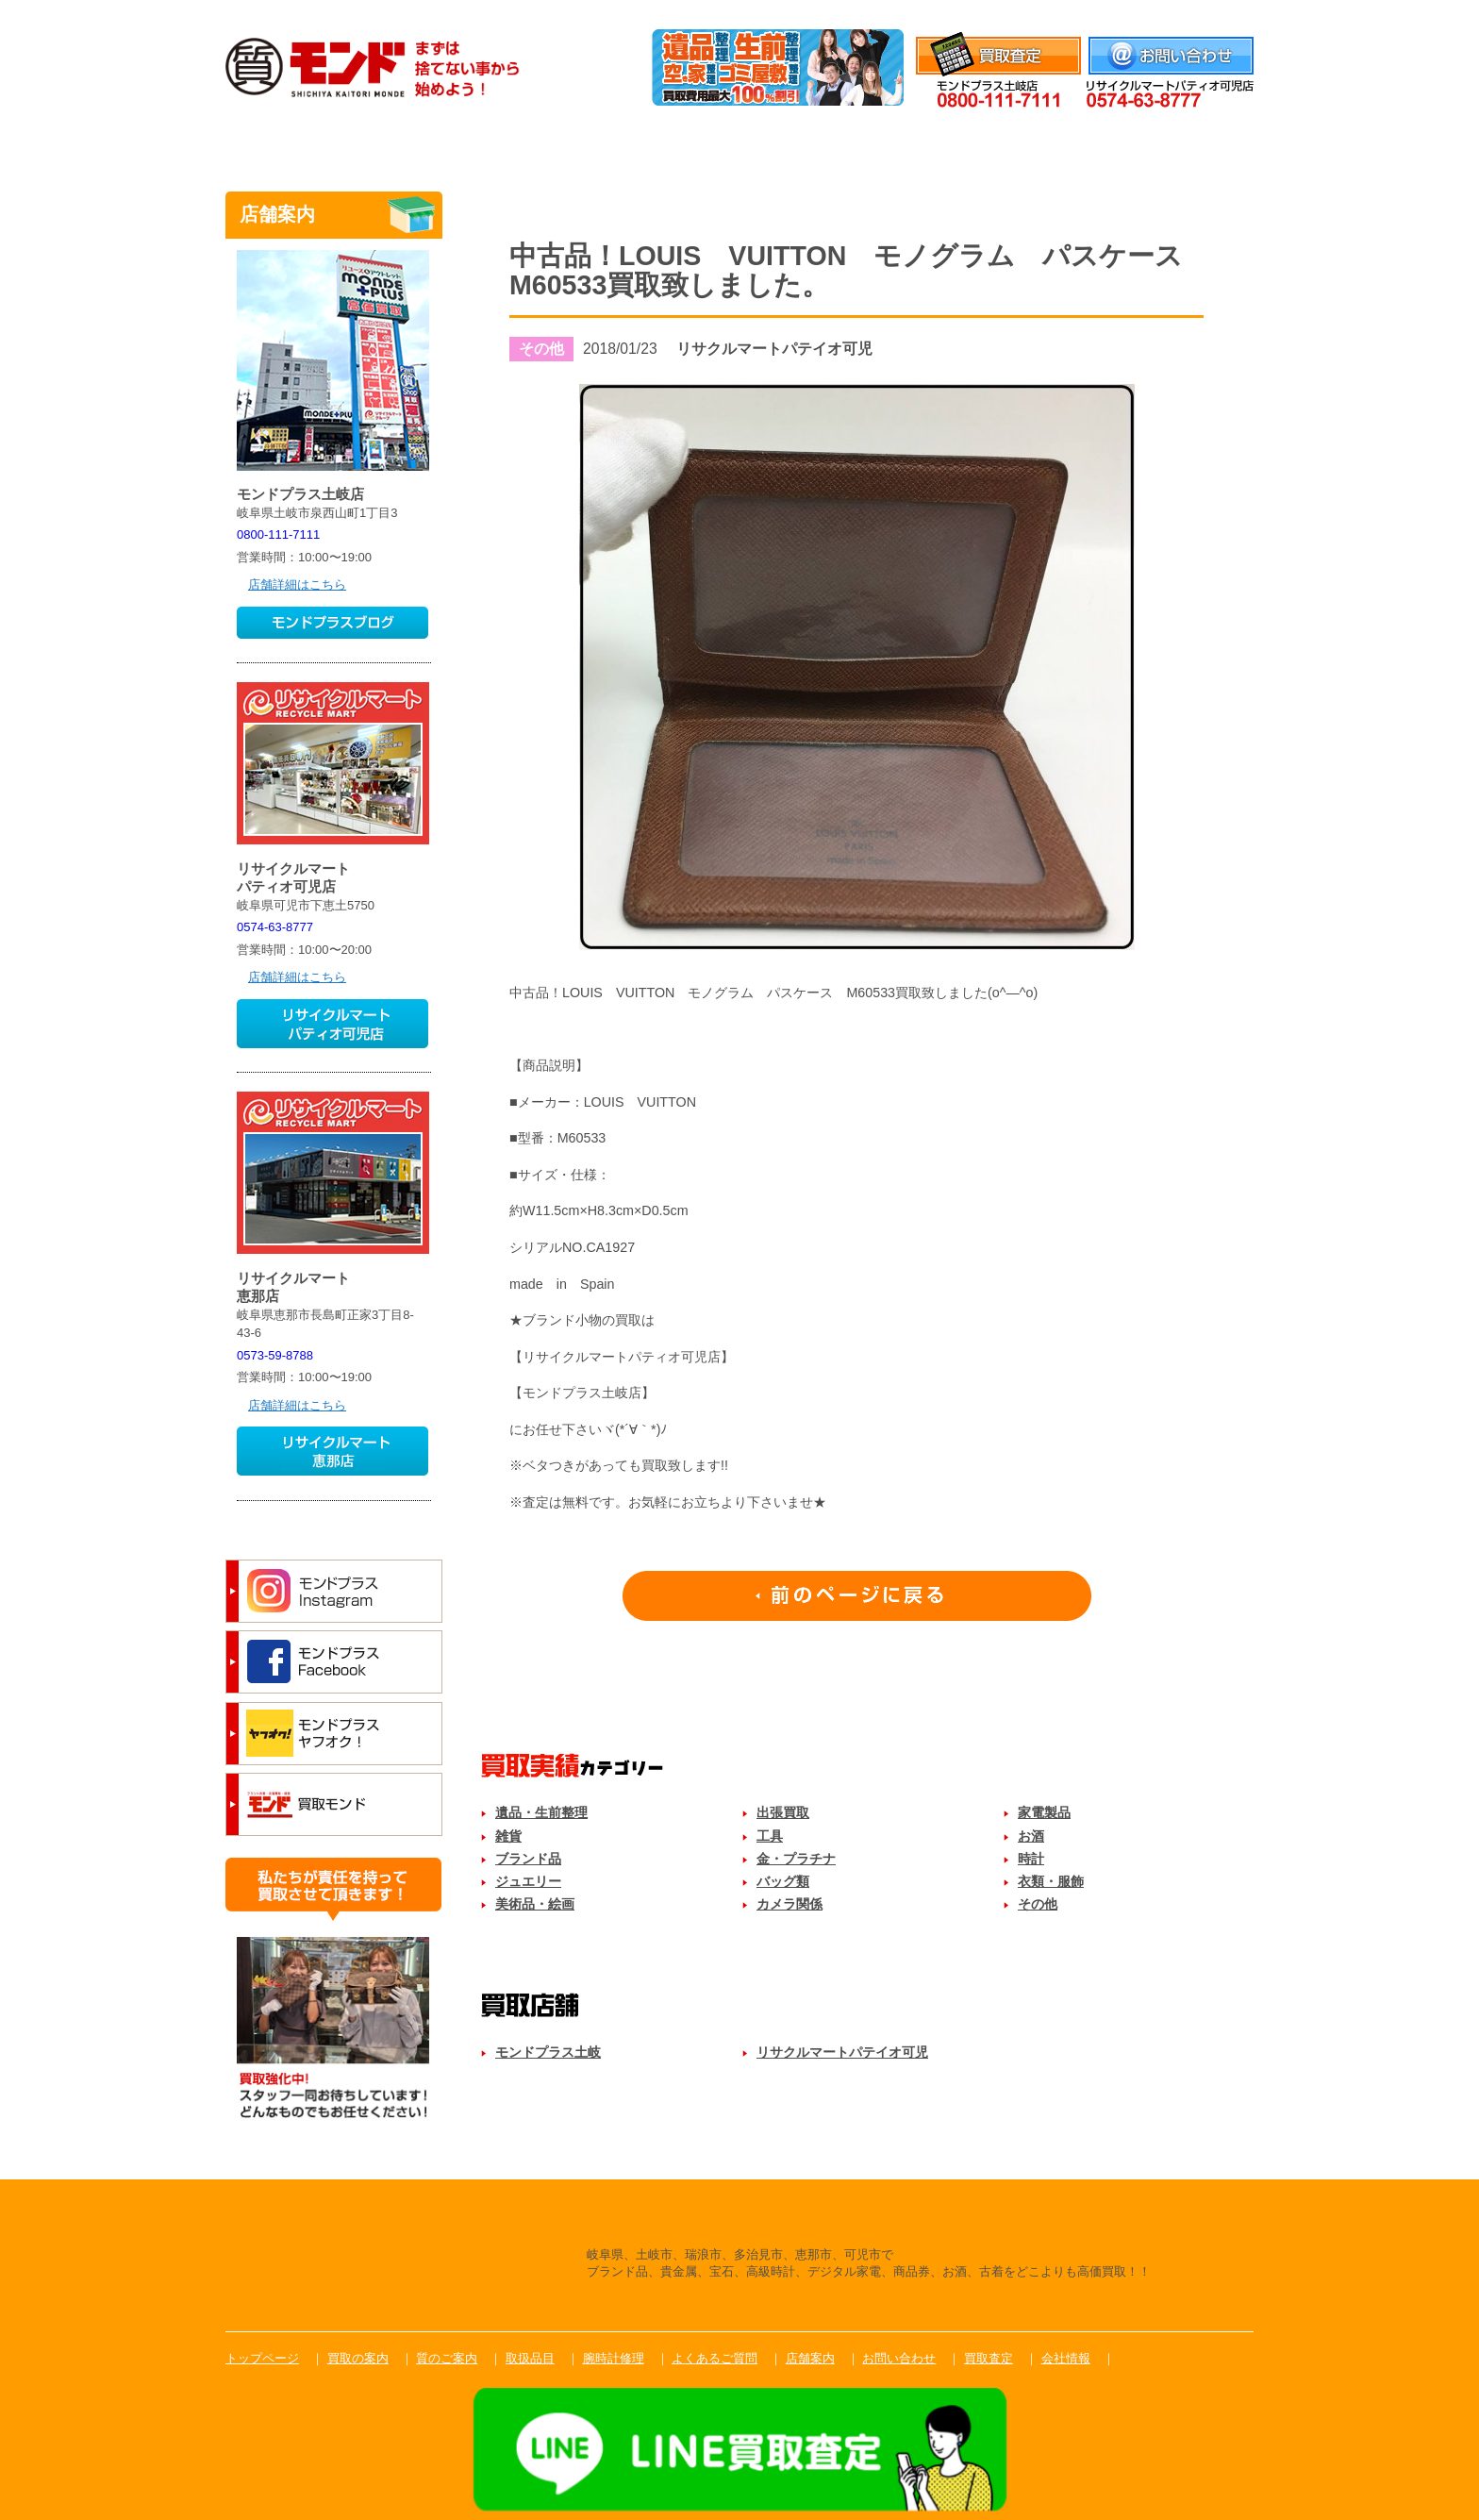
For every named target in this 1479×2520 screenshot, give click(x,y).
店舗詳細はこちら (297, 584)
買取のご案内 (444, 144)
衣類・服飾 (1051, 1881)
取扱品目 (739, 144)
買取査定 (988, 2358)
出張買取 (782, 1812)
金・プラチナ (796, 1858)
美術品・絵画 (534, 1903)
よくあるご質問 (1034, 144)
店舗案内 (1183, 144)
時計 (1031, 1858)
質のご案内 (591, 144)
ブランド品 (528, 1858)
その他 (1037, 1903)
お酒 (1031, 1836)
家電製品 (1044, 1812)
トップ (296, 144)
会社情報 (1229, 12)
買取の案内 (358, 2358)
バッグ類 (782, 1881)
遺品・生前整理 (541, 1812)
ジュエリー (528, 1881)
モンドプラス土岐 (548, 2052)
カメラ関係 (789, 1903)
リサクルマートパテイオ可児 (842, 2052)
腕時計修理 (887, 144)
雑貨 (508, 1836)
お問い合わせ (899, 2358)
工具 (769, 1836)
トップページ (262, 2358)
